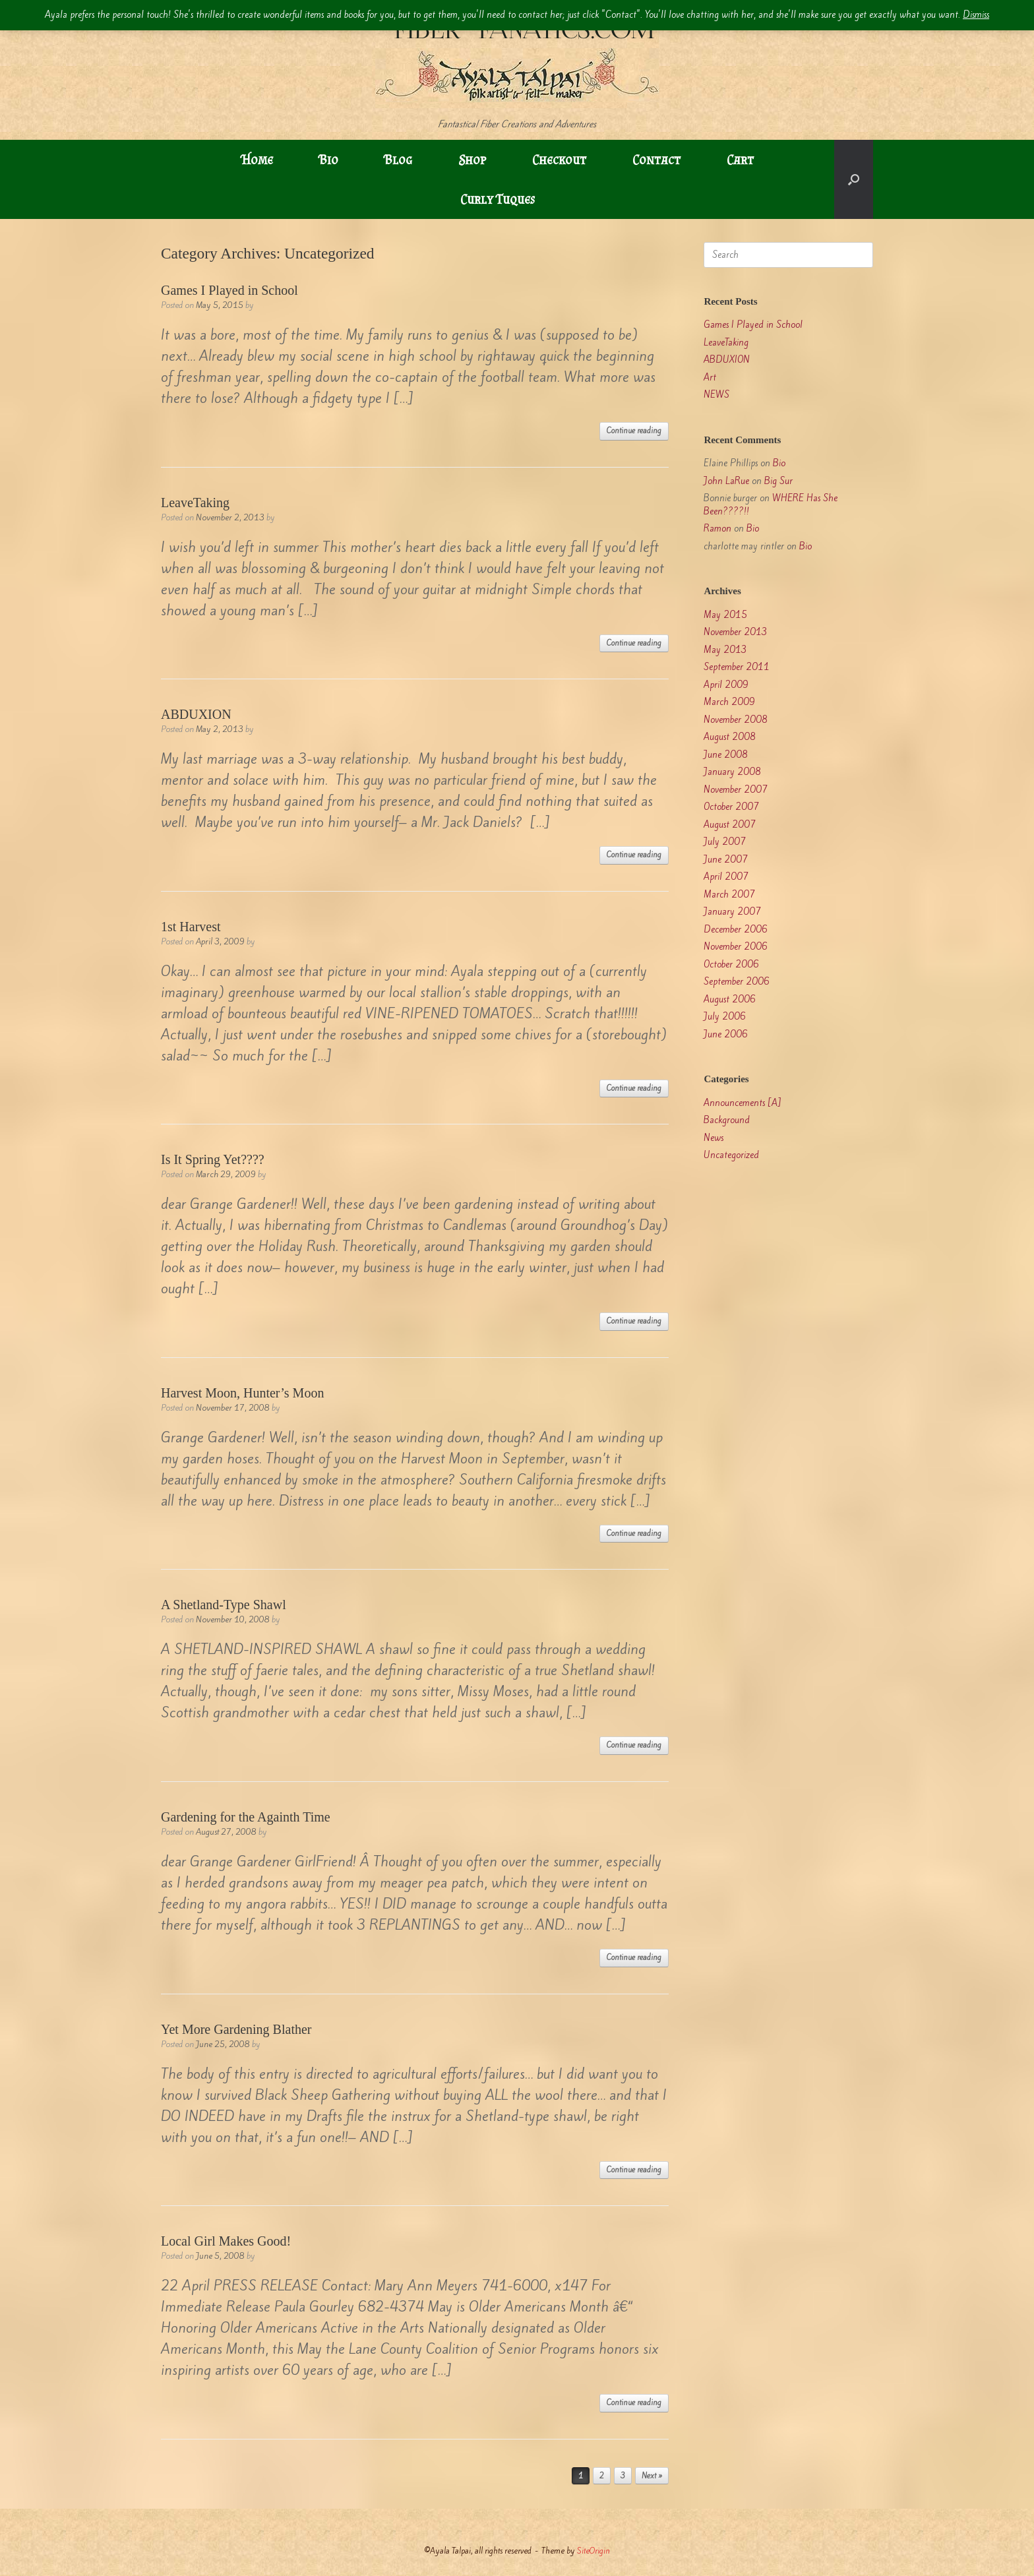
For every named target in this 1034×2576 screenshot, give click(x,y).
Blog (398, 160)
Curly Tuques (497, 199)
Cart (740, 160)
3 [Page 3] (623, 2475)
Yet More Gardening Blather (236, 2029)
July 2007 (725, 842)
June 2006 (726, 1034)
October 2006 (731, 964)
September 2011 (737, 667)
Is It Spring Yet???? (212, 1159)
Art (710, 377)
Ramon (717, 528)
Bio (328, 160)
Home (257, 160)
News (713, 1138)
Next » (652, 2475)
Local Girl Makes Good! (226, 2241)
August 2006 (730, 999)
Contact (656, 160)
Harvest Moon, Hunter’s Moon (242, 1393)
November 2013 (736, 632)
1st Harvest (191, 926)
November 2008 (736, 720)
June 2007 (726, 859)
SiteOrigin (593, 2550)
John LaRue (726, 481)
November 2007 (736, 789)
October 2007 (731, 807)
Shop (472, 160)
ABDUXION (196, 714)
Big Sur (778, 481)
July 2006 (725, 1016)
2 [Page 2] (601, 2475)
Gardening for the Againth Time (245, 1817)
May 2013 (725, 650)
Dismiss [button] (976, 15)
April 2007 (726, 877)
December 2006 (736, 929)
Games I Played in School (229, 290)
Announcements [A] (742, 1103)
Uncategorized (731, 1155)
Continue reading (634, 430)
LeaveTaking (195, 502)
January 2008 (732, 772)
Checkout (559, 160)
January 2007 (732, 911)
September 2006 (737, 981)
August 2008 (730, 737)
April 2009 (726, 685)
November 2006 (736, 946)
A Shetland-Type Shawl (223, 1604)
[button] (853, 179)
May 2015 (725, 615)
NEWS (716, 394)
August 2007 (730, 824)
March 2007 (729, 894)
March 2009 (729, 702)
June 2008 (726, 755)
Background (727, 1120)
